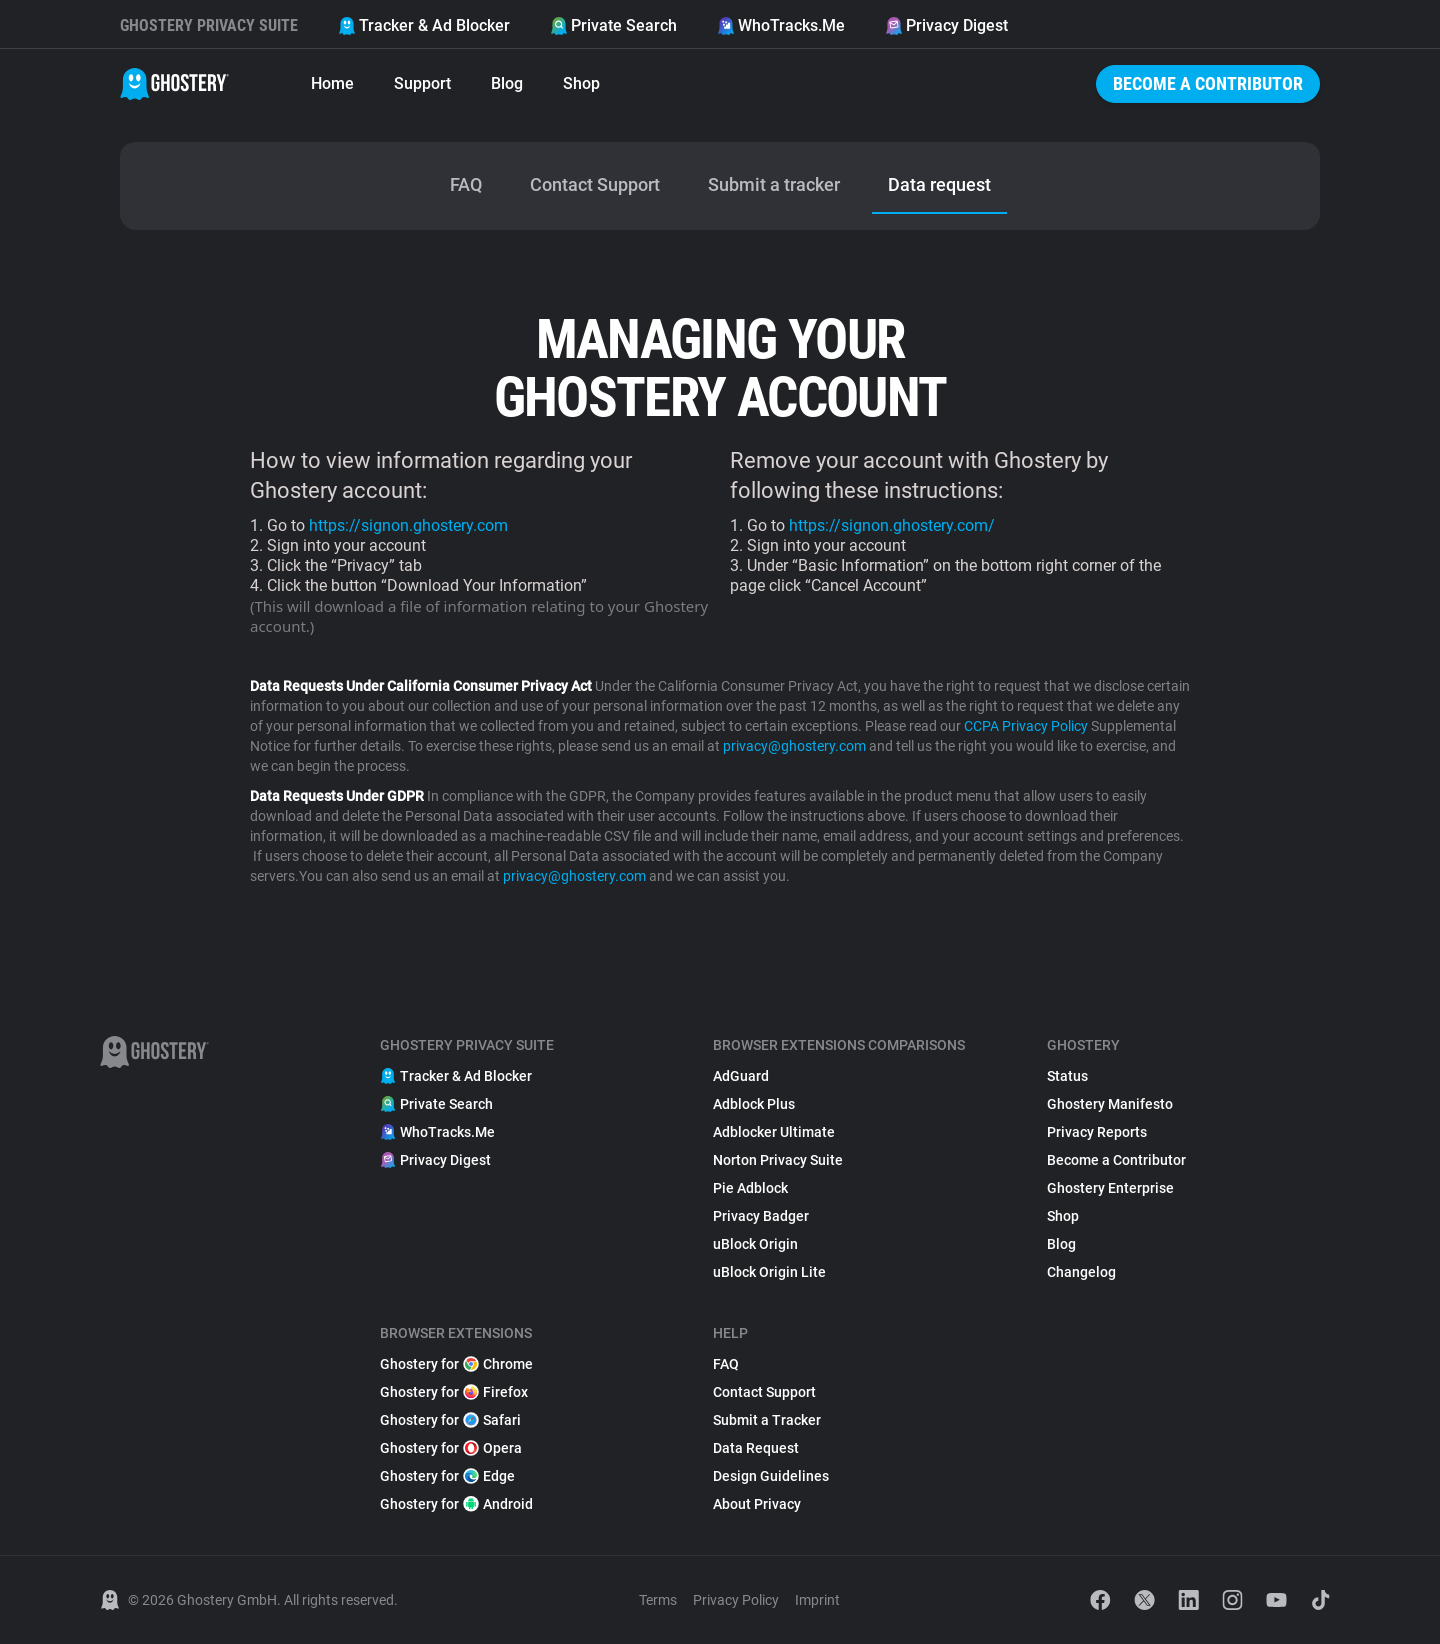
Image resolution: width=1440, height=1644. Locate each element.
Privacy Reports (1097, 1132)
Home (332, 83)
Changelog (1081, 1272)
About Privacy (757, 1504)
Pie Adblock (750, 1188)
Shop (581, 83)
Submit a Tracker (767, 1420)
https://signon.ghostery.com (408, 525)
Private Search (613, 25)
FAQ (726, 1364)
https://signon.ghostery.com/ (892, 525)
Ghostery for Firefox (454, 1392)
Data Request (756, 1448)
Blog (507, 83)
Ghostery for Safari (450, 1420)
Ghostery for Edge (447, 1476)
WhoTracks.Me (781, 25)
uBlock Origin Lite (769, 1272)
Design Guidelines (771, 1476)
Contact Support (764, 1392)
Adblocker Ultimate (774, 1132)
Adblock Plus (754, 1104)
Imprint (817, 1600)
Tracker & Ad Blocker (424, 25)
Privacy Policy (736, 1600)
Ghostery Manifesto (1110, 1104)
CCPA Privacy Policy (1026, 726)
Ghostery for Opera (451, 1448)
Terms (658, 1600)
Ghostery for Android (456, 1504)
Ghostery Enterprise (1110, 1188)
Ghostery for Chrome (456, 1364)
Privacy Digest (946, 25)
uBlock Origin (755, 1244)
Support (422, 83)
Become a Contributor (1208, 83)
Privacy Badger (761, 1216)
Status (1067, 1076)
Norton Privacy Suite (778, 1160)
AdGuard (741, 1076)
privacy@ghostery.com (794, 746)
